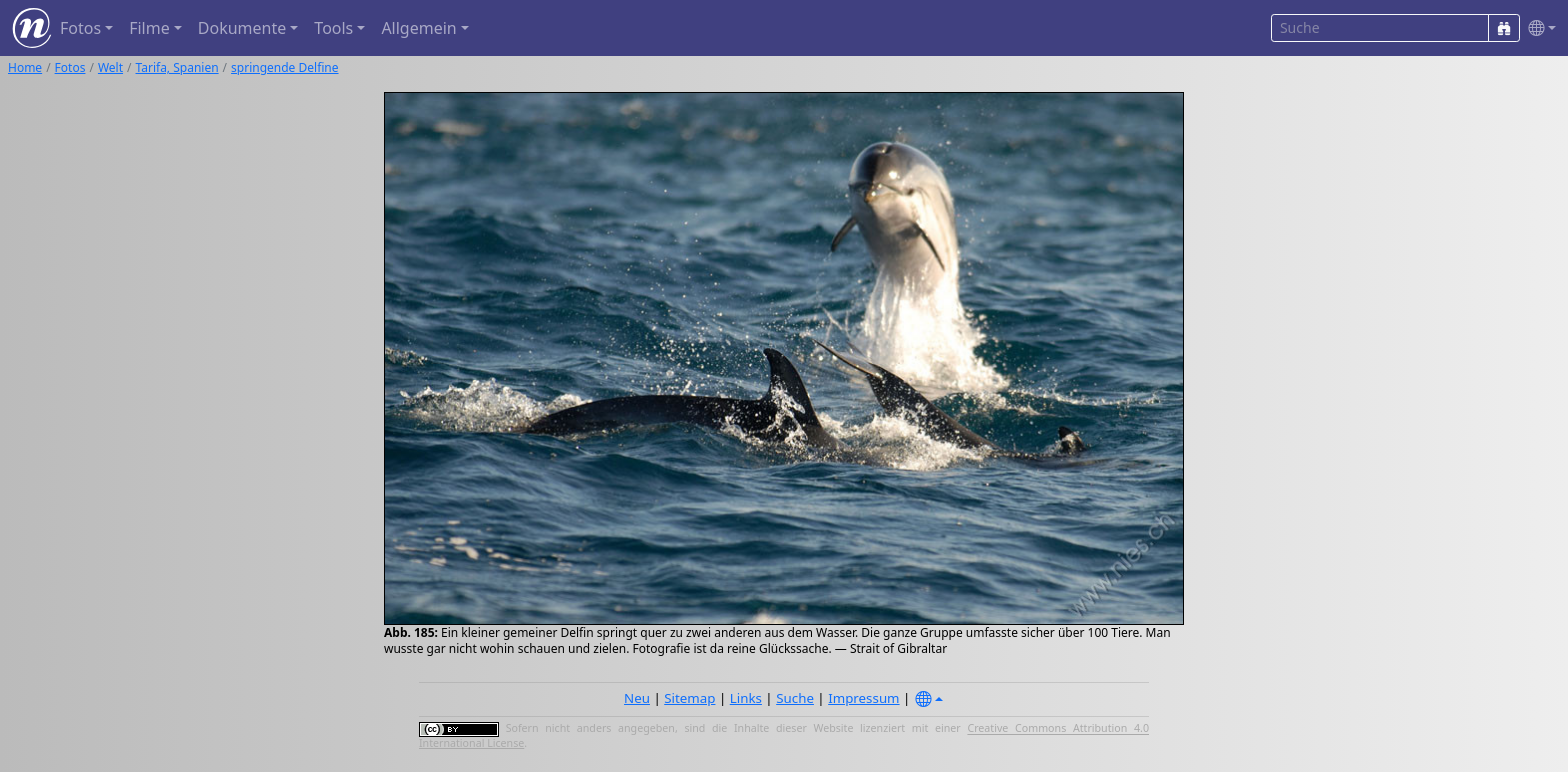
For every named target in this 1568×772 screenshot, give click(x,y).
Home (25, 67)
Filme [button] (149, 28)
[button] (1538, 28)
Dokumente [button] (242, 28)
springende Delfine (284, 67)
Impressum (863, 698)
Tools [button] (333, 28)
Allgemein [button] (418, 28)
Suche (795, 698)
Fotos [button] (80, 28)
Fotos (70, 67)
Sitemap (689, 698)
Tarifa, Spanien (177, 67)
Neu (637, 698)
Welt (110, 67)
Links (746, 698)
